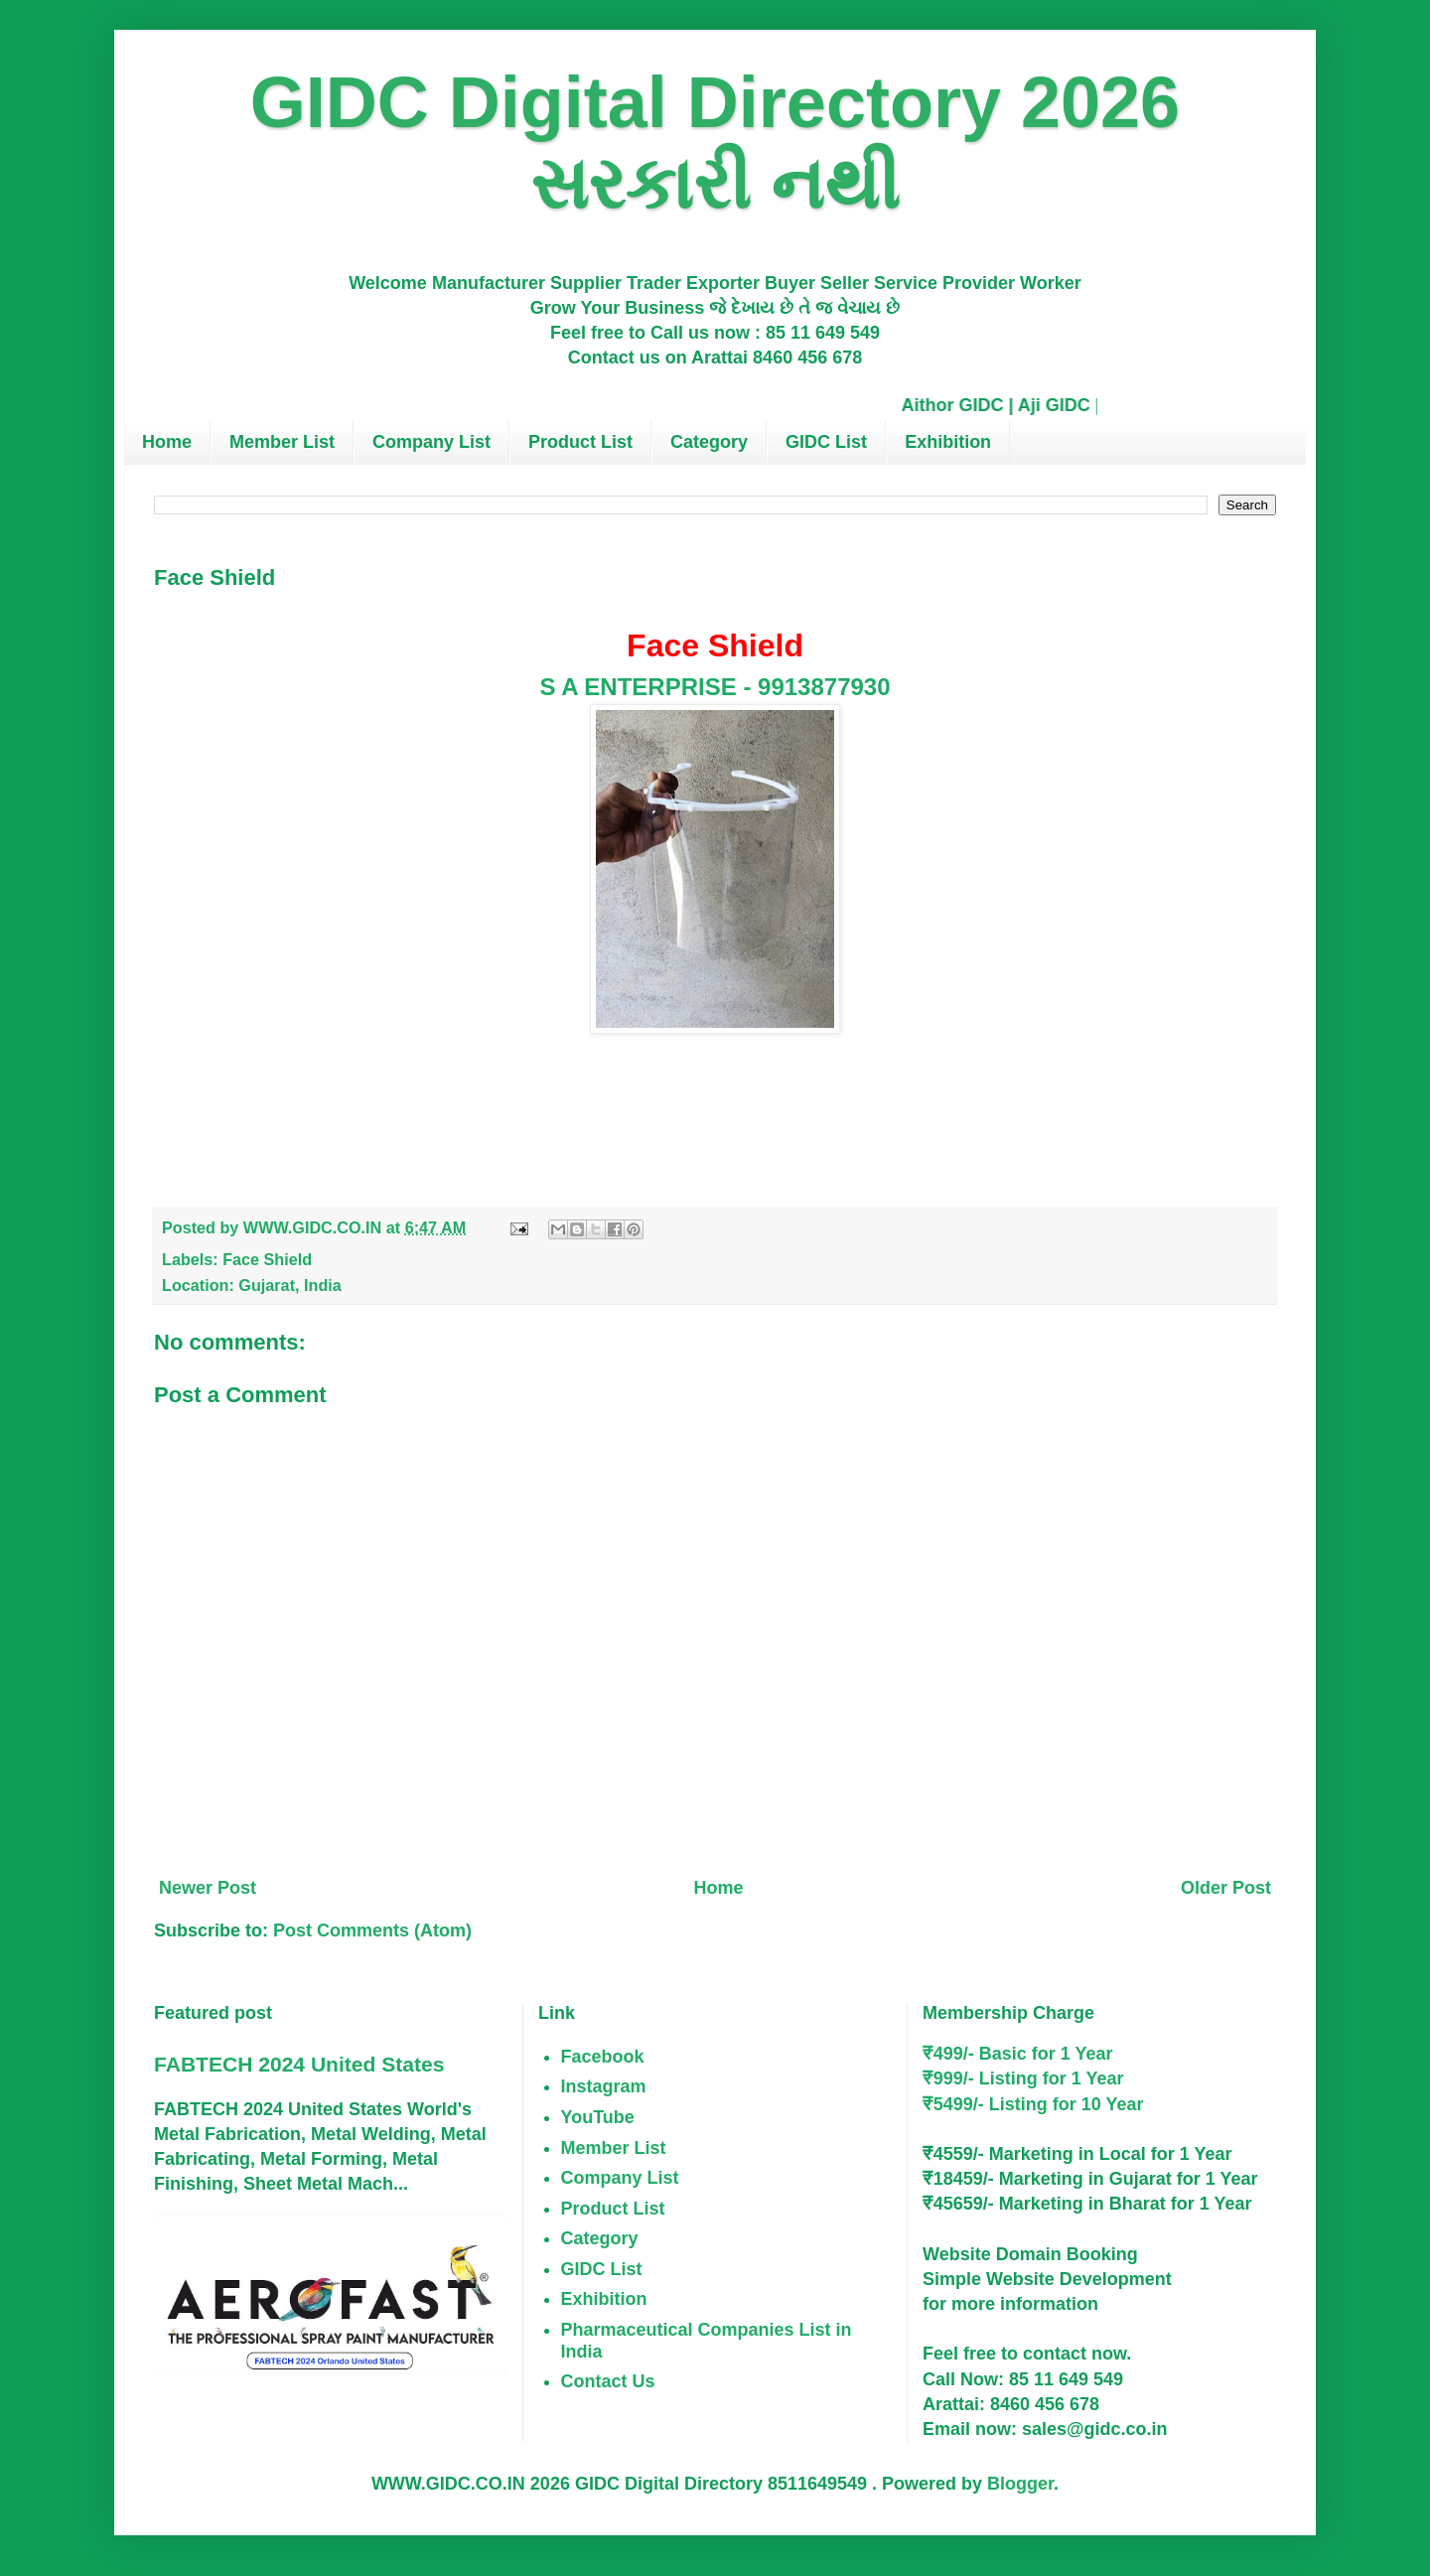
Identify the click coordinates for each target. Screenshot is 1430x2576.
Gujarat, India (289, 1285)
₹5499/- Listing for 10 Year (1033, 2104)
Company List (431, 442)
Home (167, 442)
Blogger (1020, 2484)
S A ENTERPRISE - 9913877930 (714, 686)
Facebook (602, 2057)
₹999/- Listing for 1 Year (1023, 2078)
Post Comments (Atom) (372, 1930)
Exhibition (948, 442)
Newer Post (207, 1888)
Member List (282, 442)
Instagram (603, 2086)
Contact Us (608, 2381)
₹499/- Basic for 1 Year (1018, 2054)
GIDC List (826, 442)
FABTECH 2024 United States (299, 2064)
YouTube (598, 2117)
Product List (580, 442)
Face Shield (267, 1259)
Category (709, 442)
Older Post (1226, 1888)
